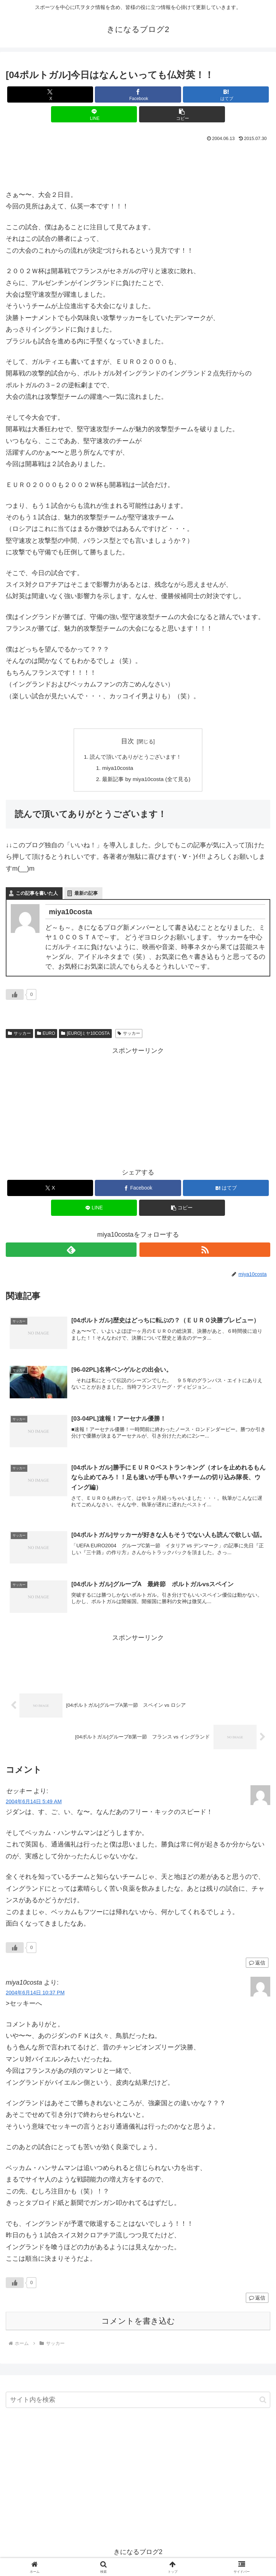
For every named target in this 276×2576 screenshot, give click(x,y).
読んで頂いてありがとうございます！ (136, 757)
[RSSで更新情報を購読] (204, 1252)
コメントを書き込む (138, 2323)
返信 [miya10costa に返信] (257, 2301)
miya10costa (116, 769)
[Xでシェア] (50, 94)
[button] (182, 114)
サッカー (19, 1035)
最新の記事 (86, 895)
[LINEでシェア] (94, 114)
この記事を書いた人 (37, 895)
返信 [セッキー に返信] (257, 1965)
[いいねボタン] (15, 996)
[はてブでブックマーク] (226, 94)
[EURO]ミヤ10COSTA (85, 1035)
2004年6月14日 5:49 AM (34, 1804)
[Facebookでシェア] (138, 94)
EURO (46, 1035)
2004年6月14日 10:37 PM (35, 1996)
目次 (127, 741)
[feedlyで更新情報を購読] (71, 1252)
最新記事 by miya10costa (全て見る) (146, 780)
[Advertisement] (138, 164)
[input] (138, 2403)
